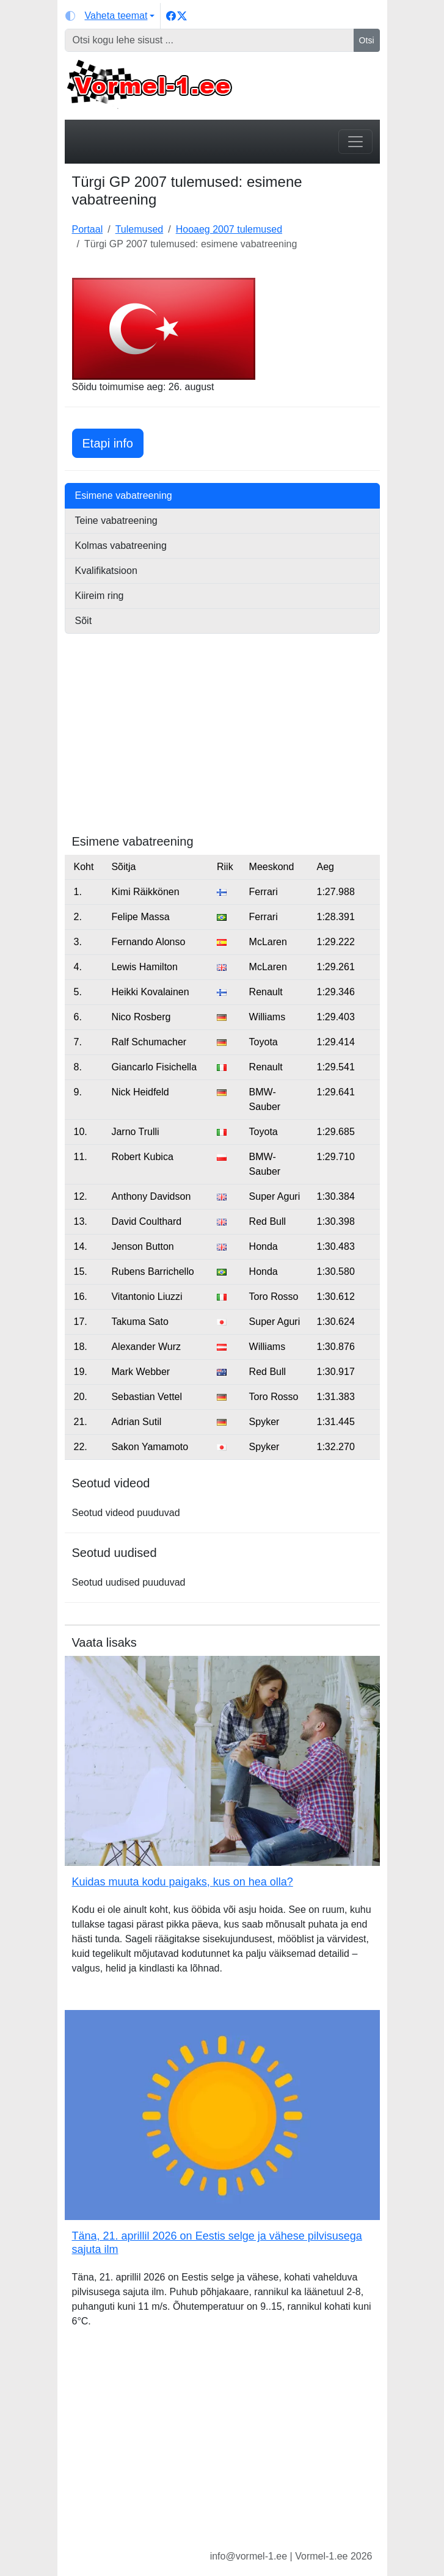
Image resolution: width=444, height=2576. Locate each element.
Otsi (366, 40)
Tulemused (139, 229)
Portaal (87, 229)
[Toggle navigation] (355, 141)
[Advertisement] (222, 748)
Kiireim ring (99, 595)
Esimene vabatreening (123, 495)
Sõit (83, 620)
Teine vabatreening (116, 520)
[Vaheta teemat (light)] (110, 16)
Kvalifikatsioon (106, 570)
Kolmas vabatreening (121, 545)
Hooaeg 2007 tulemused (229, 229)
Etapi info (113, 442)
